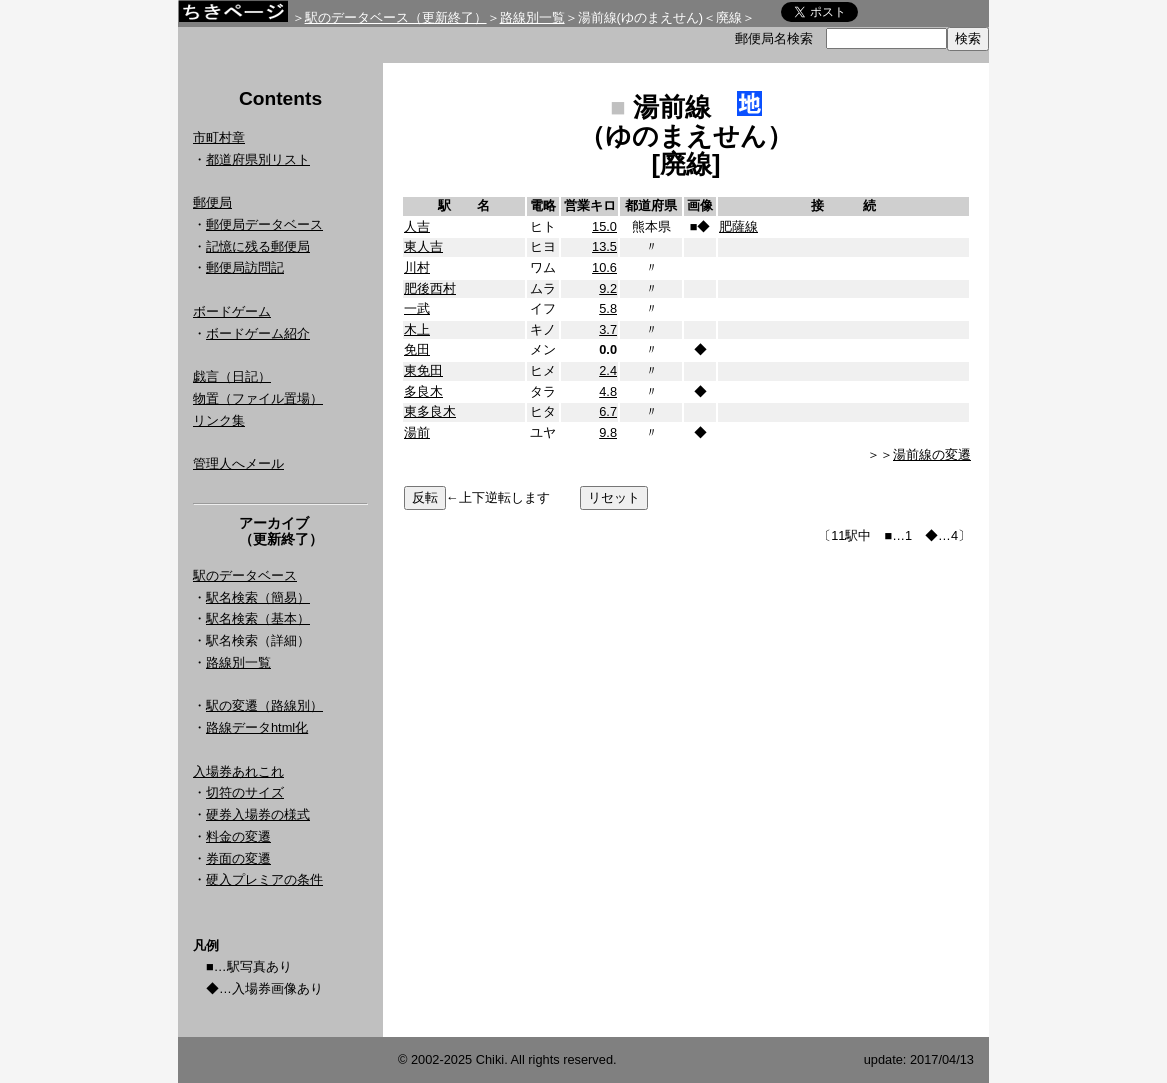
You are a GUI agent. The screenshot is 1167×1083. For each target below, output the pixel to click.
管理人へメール (238, 463)
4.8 (608, 391)
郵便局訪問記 (245, 267)
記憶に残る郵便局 (258, 246)
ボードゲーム (232, 311)
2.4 (608, 370)
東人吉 (423, 246)
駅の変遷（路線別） (264, 705)
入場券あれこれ (238, 771)
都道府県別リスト (258, 159)
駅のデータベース (245, 575)
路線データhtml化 (257, 727)
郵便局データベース (264, 224)
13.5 (604, 246)
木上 (417, 329)
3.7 (608, 329)
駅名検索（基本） (258, 618)
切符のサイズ (245, 792)
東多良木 (430, 411)
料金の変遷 (238, 836)
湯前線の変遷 (932, 454)
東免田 (423, 370)
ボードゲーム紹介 (258, 333)
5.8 (608, 308)
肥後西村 (430, 288)
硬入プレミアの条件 (264, 879)
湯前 (417, 432)
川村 (417, 267)
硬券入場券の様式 (258, 814)
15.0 (604, 226)
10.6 (604, 267)
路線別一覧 (532, 17)
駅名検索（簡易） (258, 597)
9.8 (608, 432)
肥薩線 (738, 226)
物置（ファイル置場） (258, 398)
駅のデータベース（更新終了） (396, 17)
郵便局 (212, 202)
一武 (417, 308)
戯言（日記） (232, 376)
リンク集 (219, 420)
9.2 (608, 288)
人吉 (417, 226)
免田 (417, 349)
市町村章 (219, 137)
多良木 (423, 391)
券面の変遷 (238, 858)
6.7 (608, 411)
